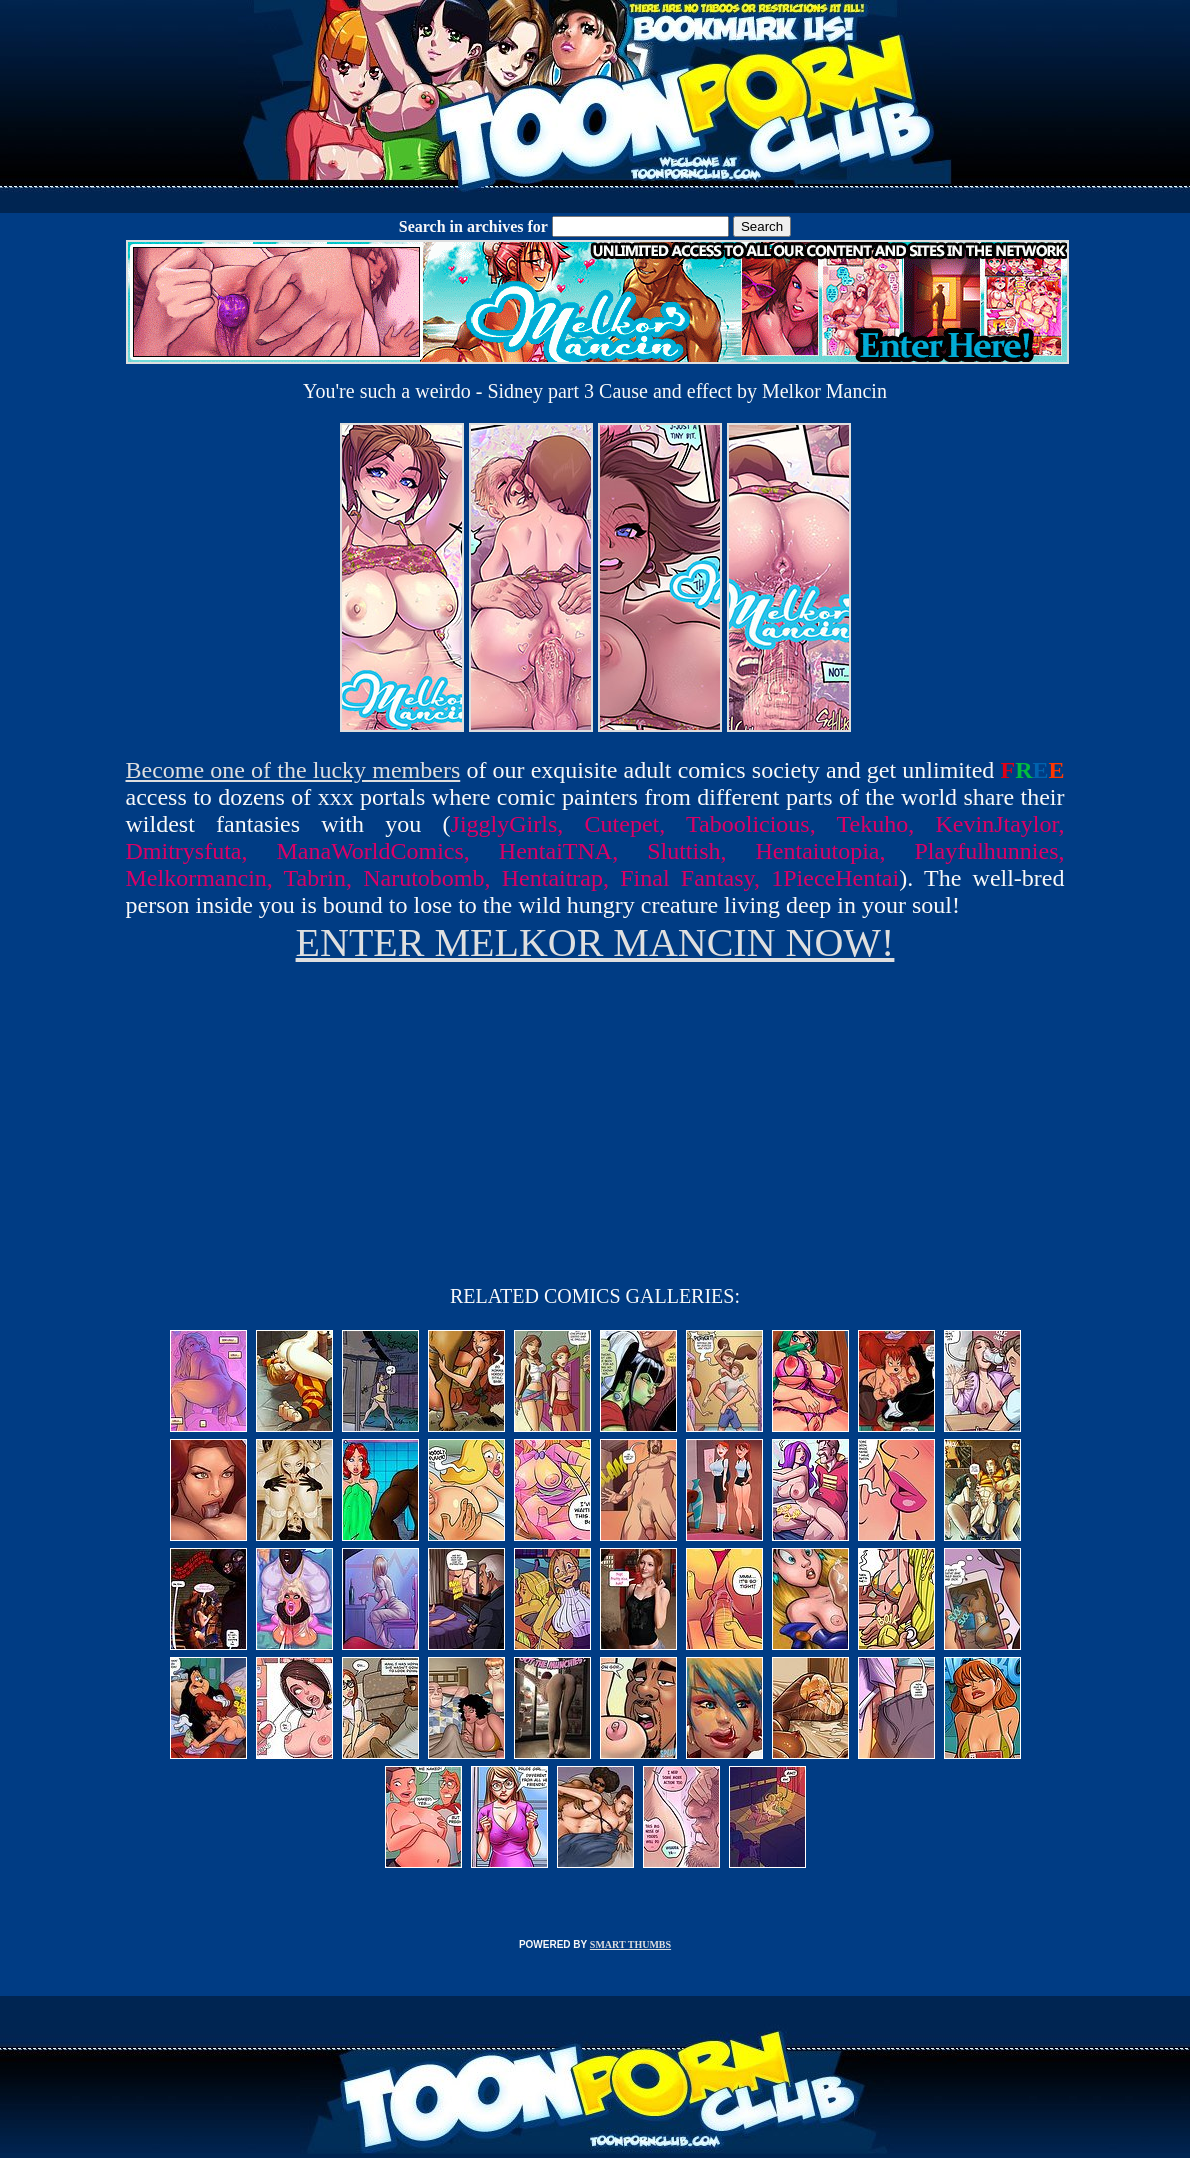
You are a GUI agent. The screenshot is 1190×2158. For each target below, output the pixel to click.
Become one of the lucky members (293, 770)
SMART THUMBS (630, 1944)
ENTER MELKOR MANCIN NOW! (595, 942)
